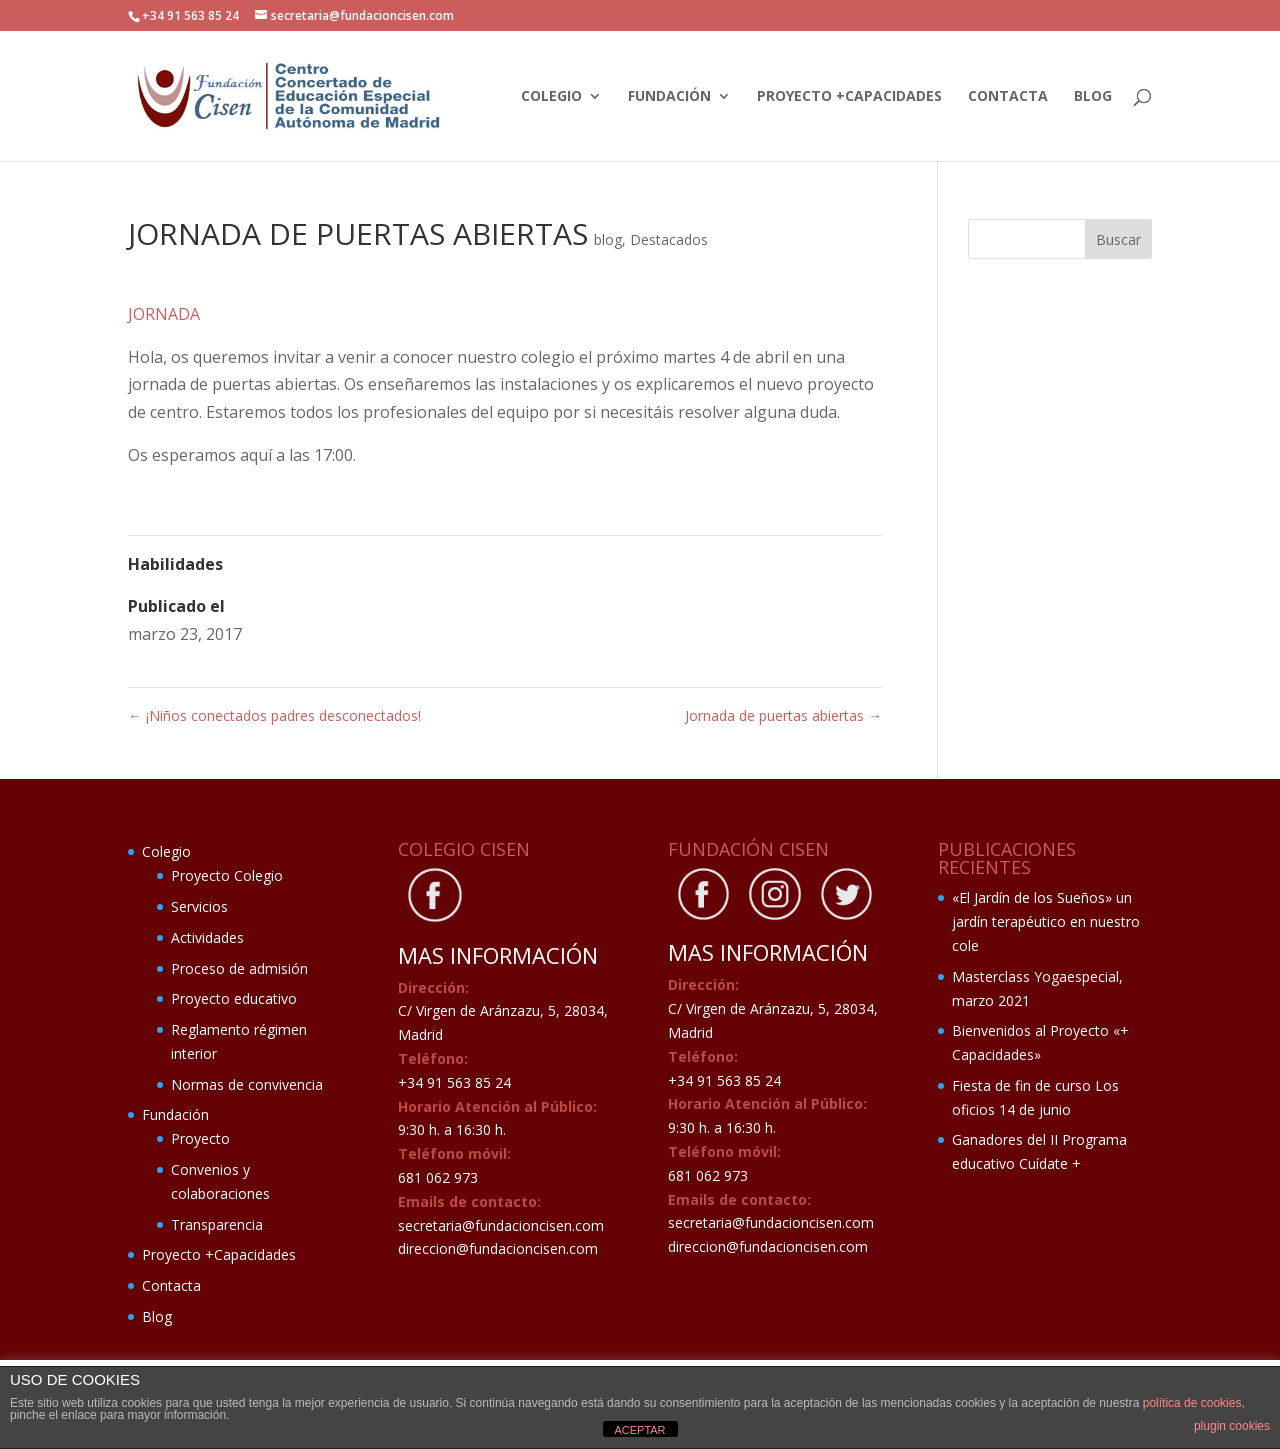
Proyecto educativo (234, 998)
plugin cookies (1232, 1426)
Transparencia (217, 1224)
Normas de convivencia (247, 1084)
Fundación (669, 97)
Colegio (551, 97)
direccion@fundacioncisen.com (498, 1248)
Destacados (669, 239)
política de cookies (1192, 1403)
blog (608, 239)
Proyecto (200, 1138)
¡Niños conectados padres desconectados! (274, 715)
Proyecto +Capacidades (849, 97)
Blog (1093, 97)
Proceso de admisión (239, 968)
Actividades (207, 937)
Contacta (1008, 97)
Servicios (199, 906)
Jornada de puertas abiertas (783, 715)
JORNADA (164, 314)
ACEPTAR (639, 1430)
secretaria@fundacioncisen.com (501, 1225)
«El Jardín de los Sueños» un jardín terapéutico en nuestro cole (1046, 921)
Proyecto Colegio (227, 875)
